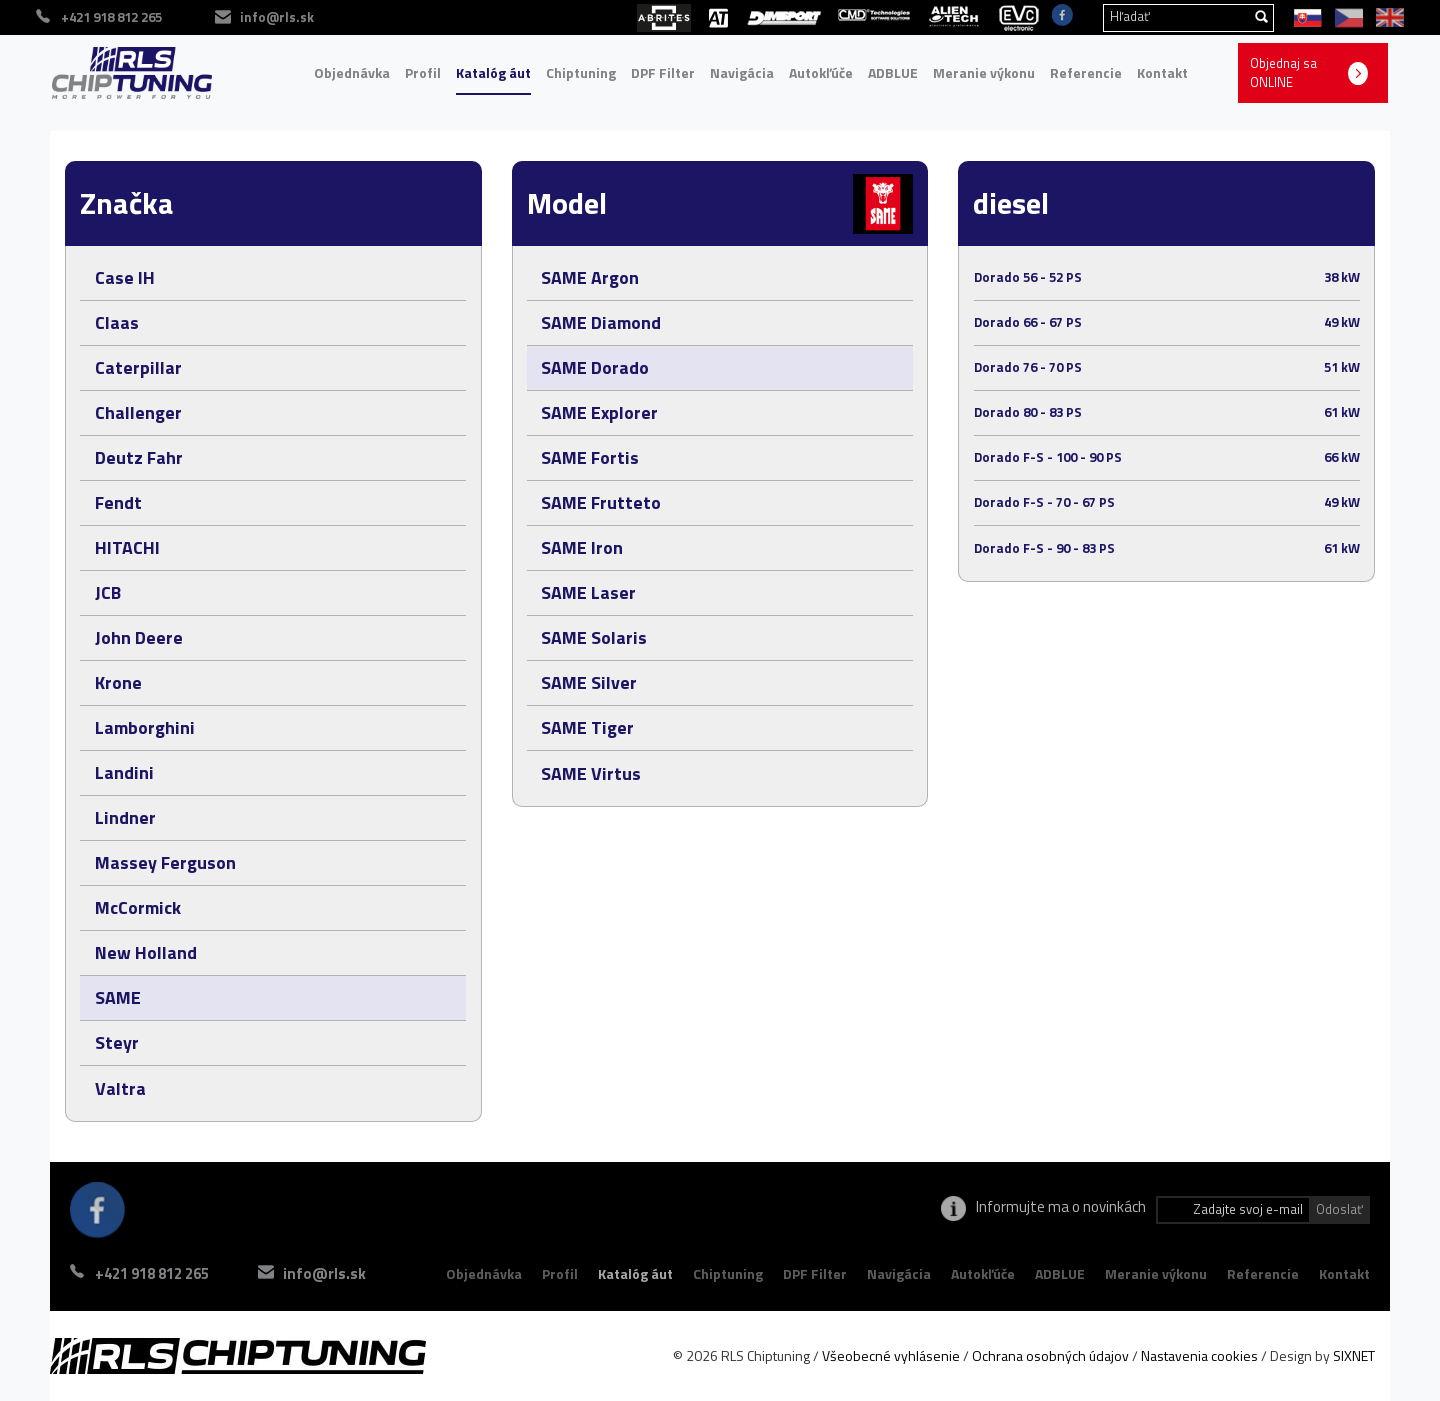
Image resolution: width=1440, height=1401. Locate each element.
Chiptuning (581, 72)
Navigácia (742, 72)
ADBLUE (893, 72)
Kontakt (1162, 72)
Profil (423, 72)
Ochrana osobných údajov (1050, 1355)
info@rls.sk (328, 1273)
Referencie (1086, 72)
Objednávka (352, 72)
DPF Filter (663, 72)
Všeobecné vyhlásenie (891, 1355)
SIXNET (1354, 1355)
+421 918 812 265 (152, 1273)
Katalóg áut (493, 72)
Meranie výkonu (984, 72)
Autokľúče (821, 72)
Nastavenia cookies (1199, 1355)
